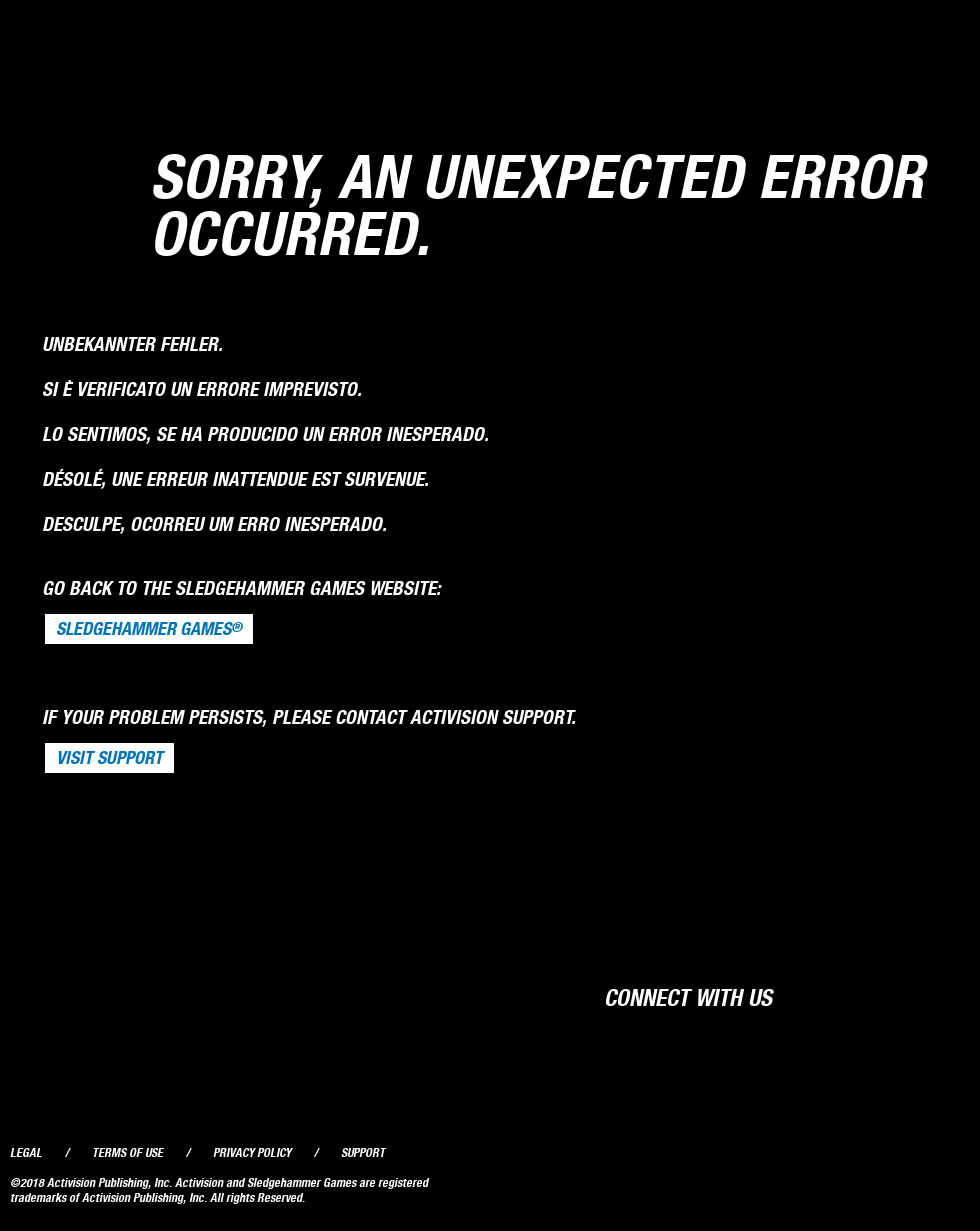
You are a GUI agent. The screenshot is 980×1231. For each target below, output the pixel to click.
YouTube (908, 996)
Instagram (947, 996)
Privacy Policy (252, 1152)
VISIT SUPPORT (109, 758)
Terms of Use (127, 1152)
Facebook (832, 996)
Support (363, 1152)
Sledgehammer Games (149, 629)
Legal (26, 1152)
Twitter (870, 996)
